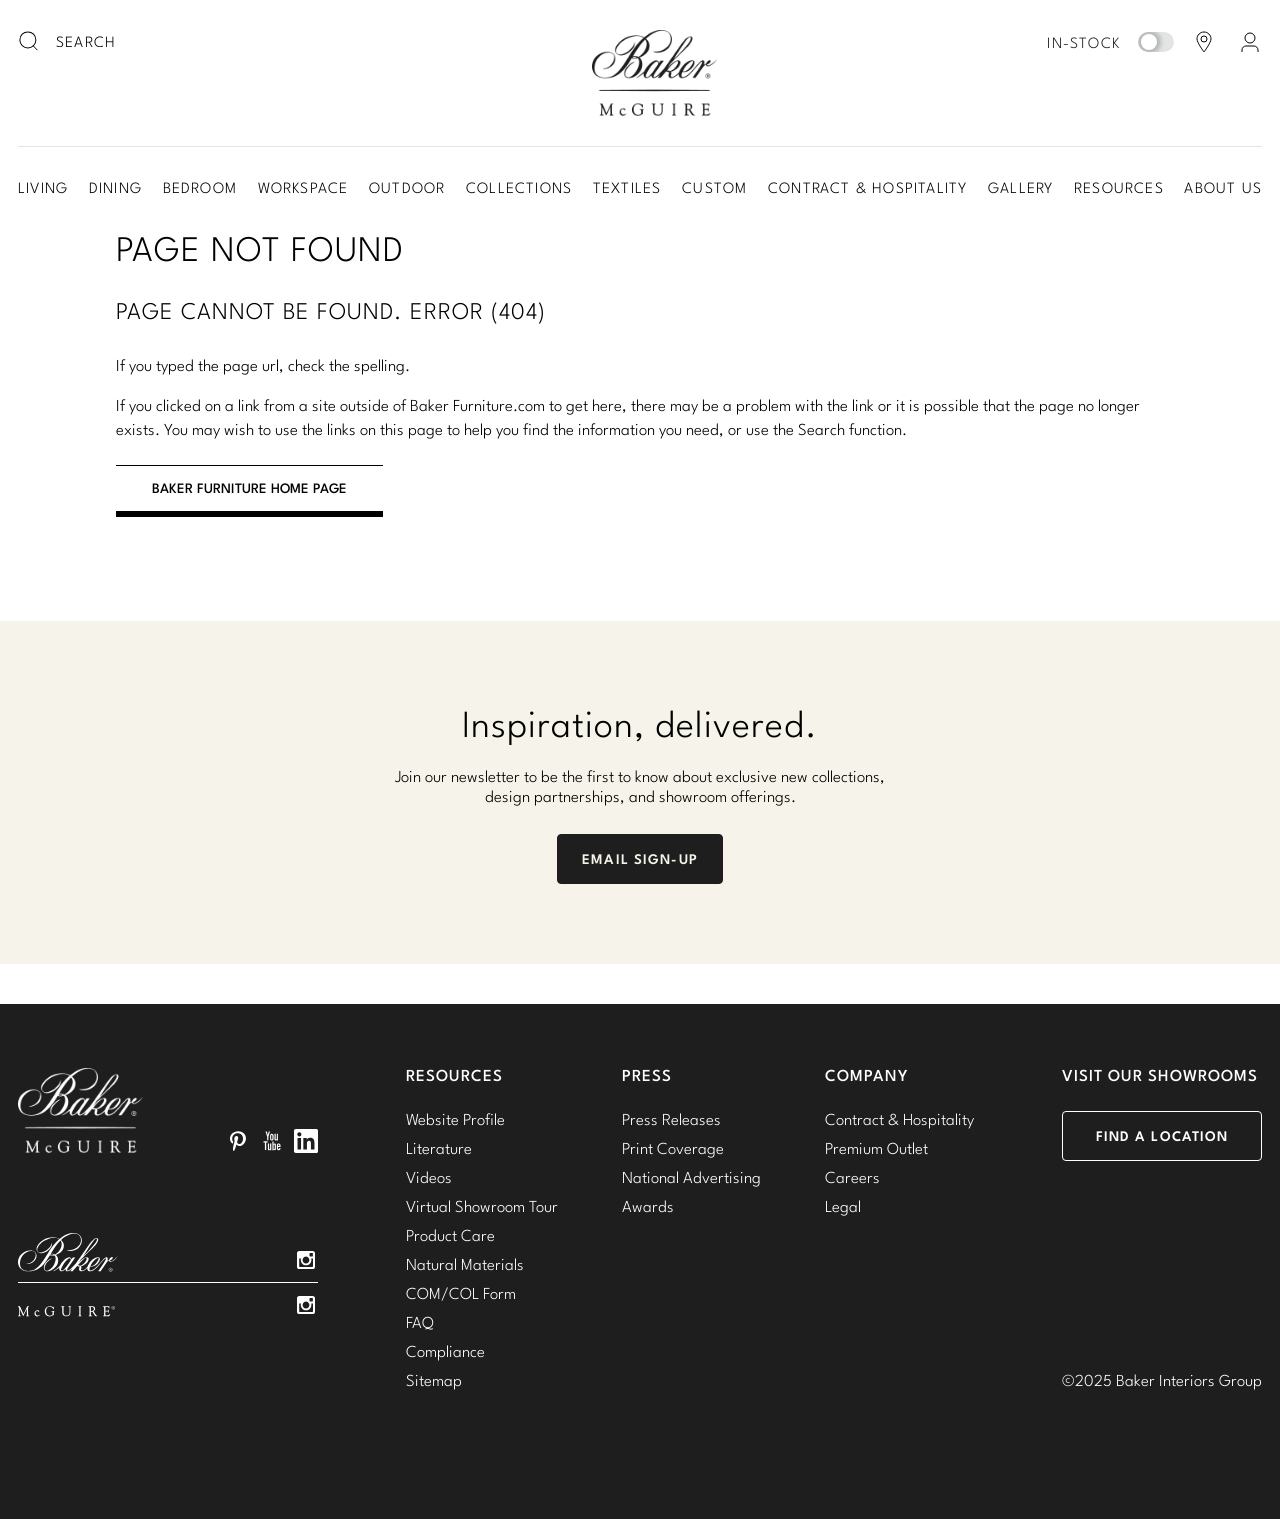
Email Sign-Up (640, 859)
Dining (115, 187)
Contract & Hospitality (867, 187)
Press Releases (671, 1119)
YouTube (272, 1141)
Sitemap (434, 1380)
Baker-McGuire (654, 73)
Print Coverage (673, 1148)
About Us (1223, 187)
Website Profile (455, 1119)
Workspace (303, 187)
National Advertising (691, 1177)
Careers (852, 1177)
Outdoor (407, 187)
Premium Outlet (876, 1148)
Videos (429, 1177)
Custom (714, 187)
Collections (519, 187)
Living (43, 187)
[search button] (30, 42)
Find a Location (1162, 1136)
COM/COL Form (461, 1293)
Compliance (445, 1351)
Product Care (450, 1235)
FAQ (420, 1322)
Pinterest (238, 1141)
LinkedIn (306, 1141)
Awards (648, 1206)
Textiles (627, 187)
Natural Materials (465, 1264)
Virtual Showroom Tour (482, 1206)
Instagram (306, 1260)
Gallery (1020, 187)
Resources (1119, 187)
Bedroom (200, 187)
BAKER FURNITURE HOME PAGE (249, 488)
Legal (843, 1206)
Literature (439, 1148)
